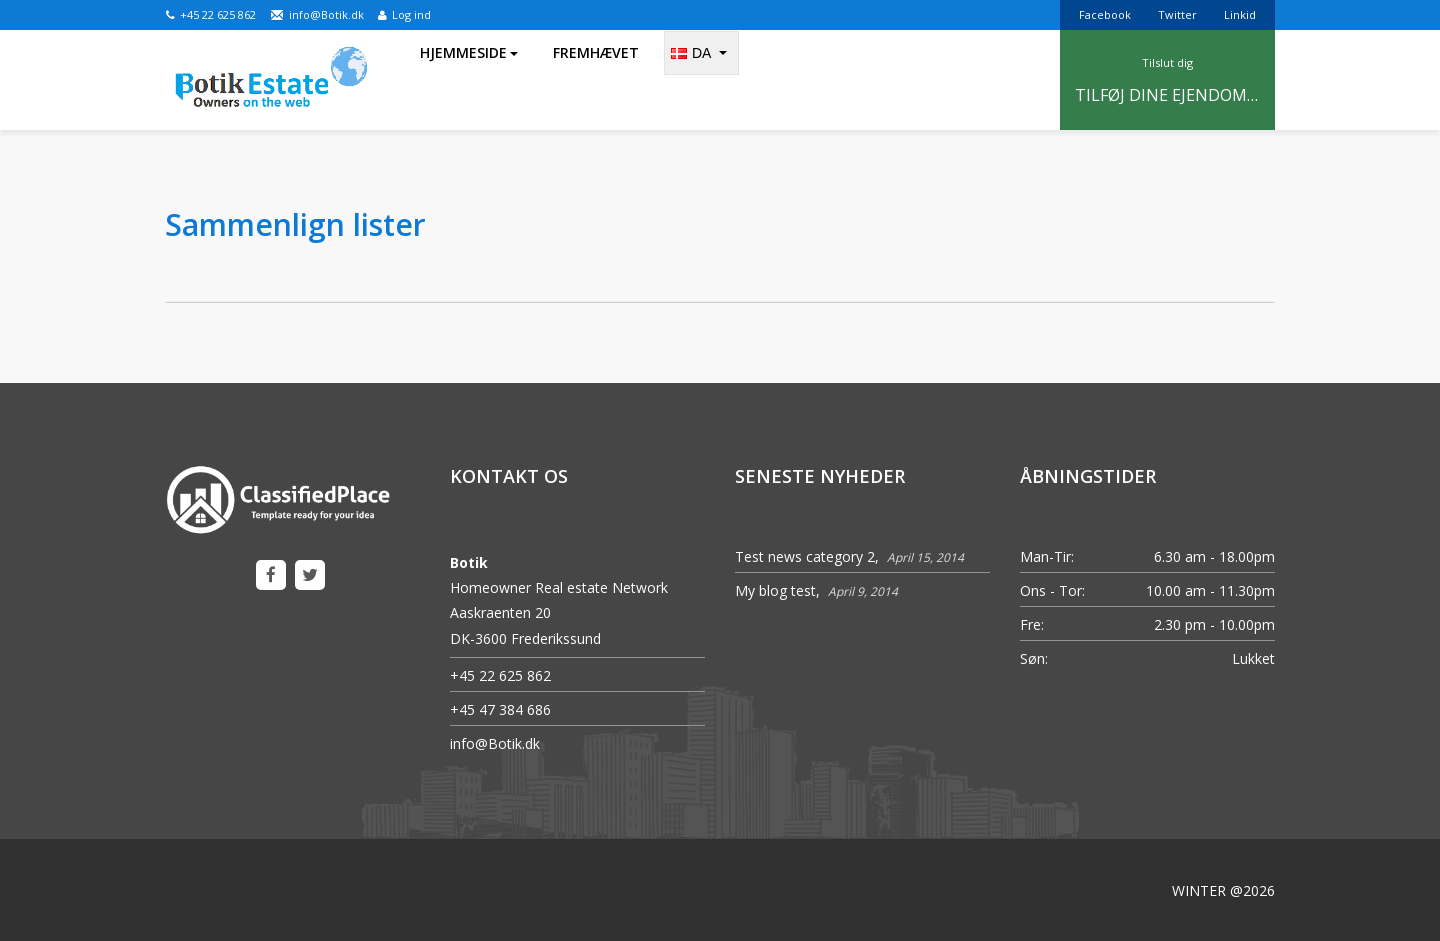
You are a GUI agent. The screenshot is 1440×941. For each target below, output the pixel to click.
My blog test (775, 590)
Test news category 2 (805, 556)
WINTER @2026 (1223, 890)
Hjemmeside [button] (469, 79)
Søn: (1034, 658)
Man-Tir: (1047, 556)
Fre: (1032, 624)
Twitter (1177, 14)
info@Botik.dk (317, 14)
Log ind (404, 14)
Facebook (1105, 14)
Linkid (1240, 14)
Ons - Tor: (1052, 590)
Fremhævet (596, 79)
